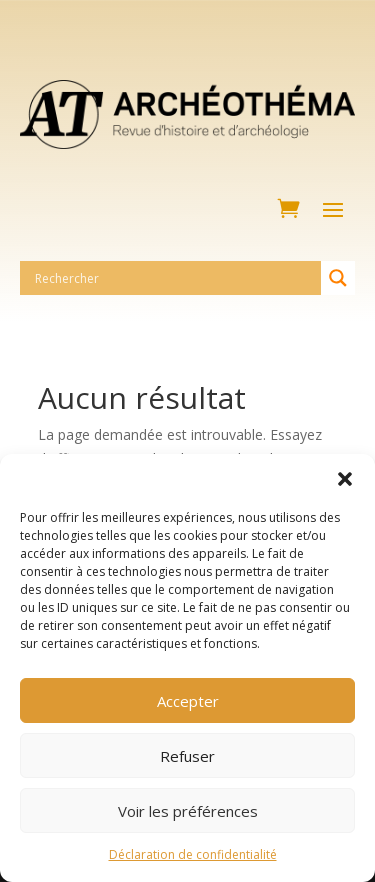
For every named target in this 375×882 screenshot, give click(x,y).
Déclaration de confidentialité (193, 854)
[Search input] (175, 278)
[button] (345, 479)
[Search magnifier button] (338, 278)
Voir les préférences (188, 811)
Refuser (187, 756)
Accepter (188, 701)
